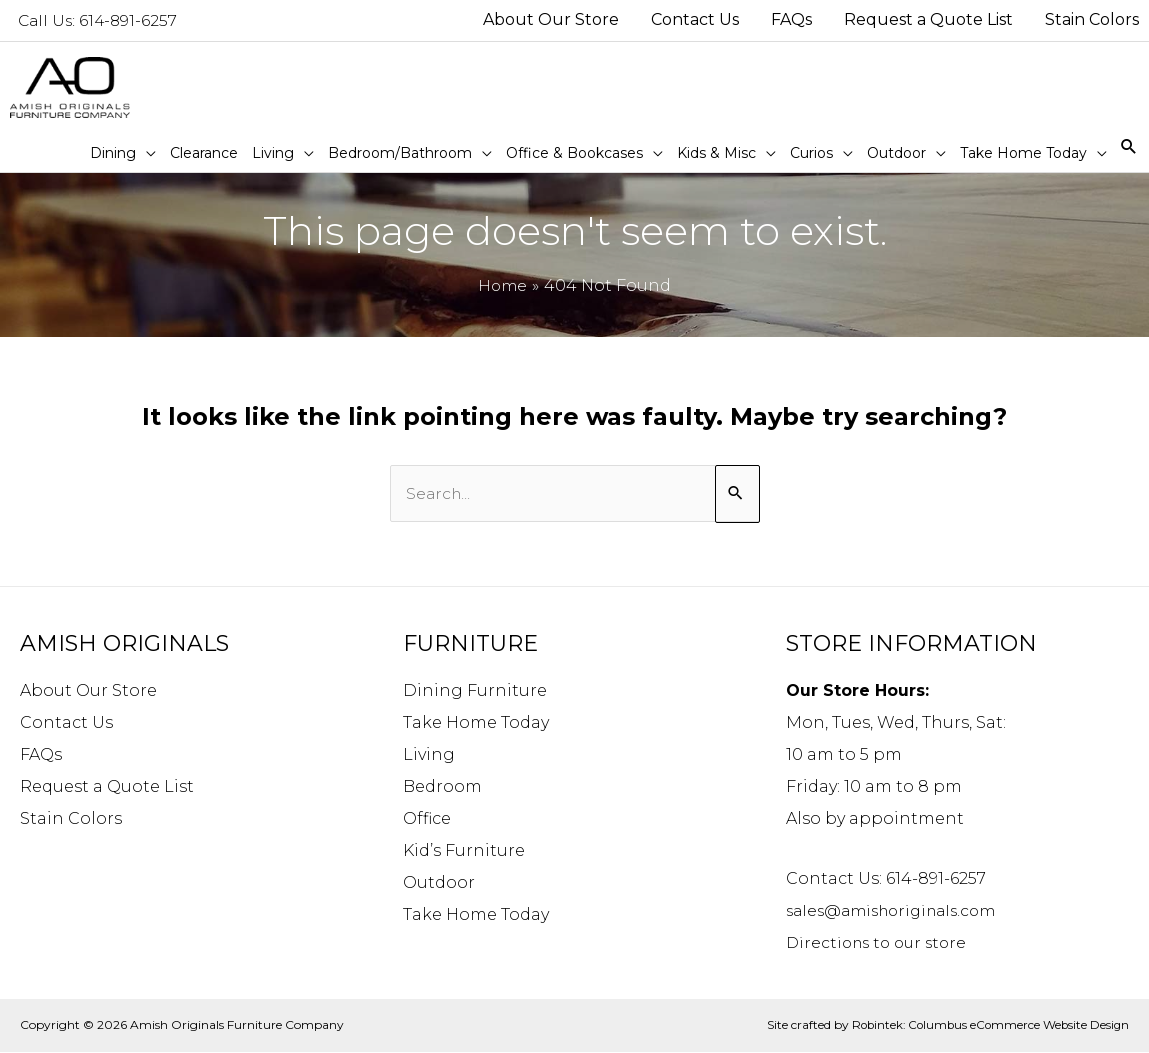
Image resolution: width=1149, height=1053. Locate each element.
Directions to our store (881, 944)
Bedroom (442, 788)
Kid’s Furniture (464, 852)
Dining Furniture (475, 692)
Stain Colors (71, 820)
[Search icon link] (1128, 147)
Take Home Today (476, 724)
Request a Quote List (107, 788)
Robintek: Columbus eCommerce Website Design (986, 1026)
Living (429, 756)
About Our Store (88, 692)
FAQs (41, 756)
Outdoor (439, 884)
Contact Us (66, 724)
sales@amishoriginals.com (898, 912)
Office (427, 820)
